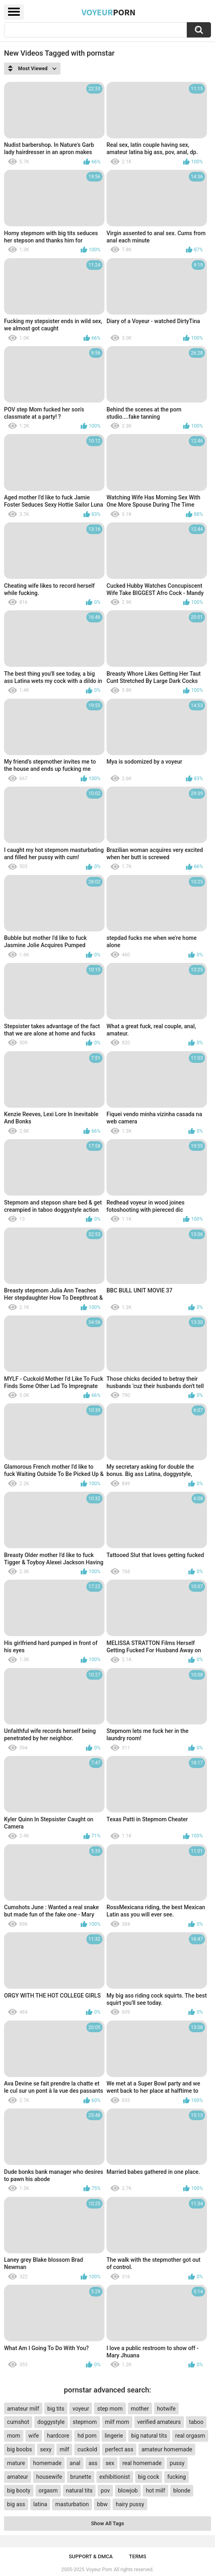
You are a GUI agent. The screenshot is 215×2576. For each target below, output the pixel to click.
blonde (181, 2490)
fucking (176, 2477)
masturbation (72, 2504)
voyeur (81, 2408)
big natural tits (149, 2435)
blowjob (128, 2490)
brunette (80, 2477)
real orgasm (190, 2435)
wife (33, 2435)
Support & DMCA (91, 2556)
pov (105, 2490)
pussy (177, 2463)
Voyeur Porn (99, 2569)
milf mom (117, 2422)
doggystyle (51, 2422)
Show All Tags (107, 2523)
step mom (110, 2408)
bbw (102, 2504)
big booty (19, 2490)
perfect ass (119, 2449)
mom (14, 2435)
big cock (148, 2477)
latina (40, 2504)
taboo (196, 2422)
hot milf (155, 2490)
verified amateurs (159, 2422)
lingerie (114, 2435)
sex (110, 2463)
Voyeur (108, 12)
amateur (17, 2477)
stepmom (85, 2422)
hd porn (86, 2435)
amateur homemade (167, 2449)
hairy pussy (130, 2504)
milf (64, 2449)
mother (140, 2408)
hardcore (58, 2435)
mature (16, 2463)
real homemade (141, 2463)
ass (92, 2463)
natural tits (79, 2490)
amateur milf (23, 2408)
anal (75, 2463)
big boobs (19, 2449)
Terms (137, 2556)
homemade (47, 2463)
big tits (55, 2408)
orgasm (48, 2490)
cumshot (18, 2422)
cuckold (87, 2449)
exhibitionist (114, 2477)
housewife (49, 2477)
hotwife (166, 2408)
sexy (45, 2449)
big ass (16, 2504)
